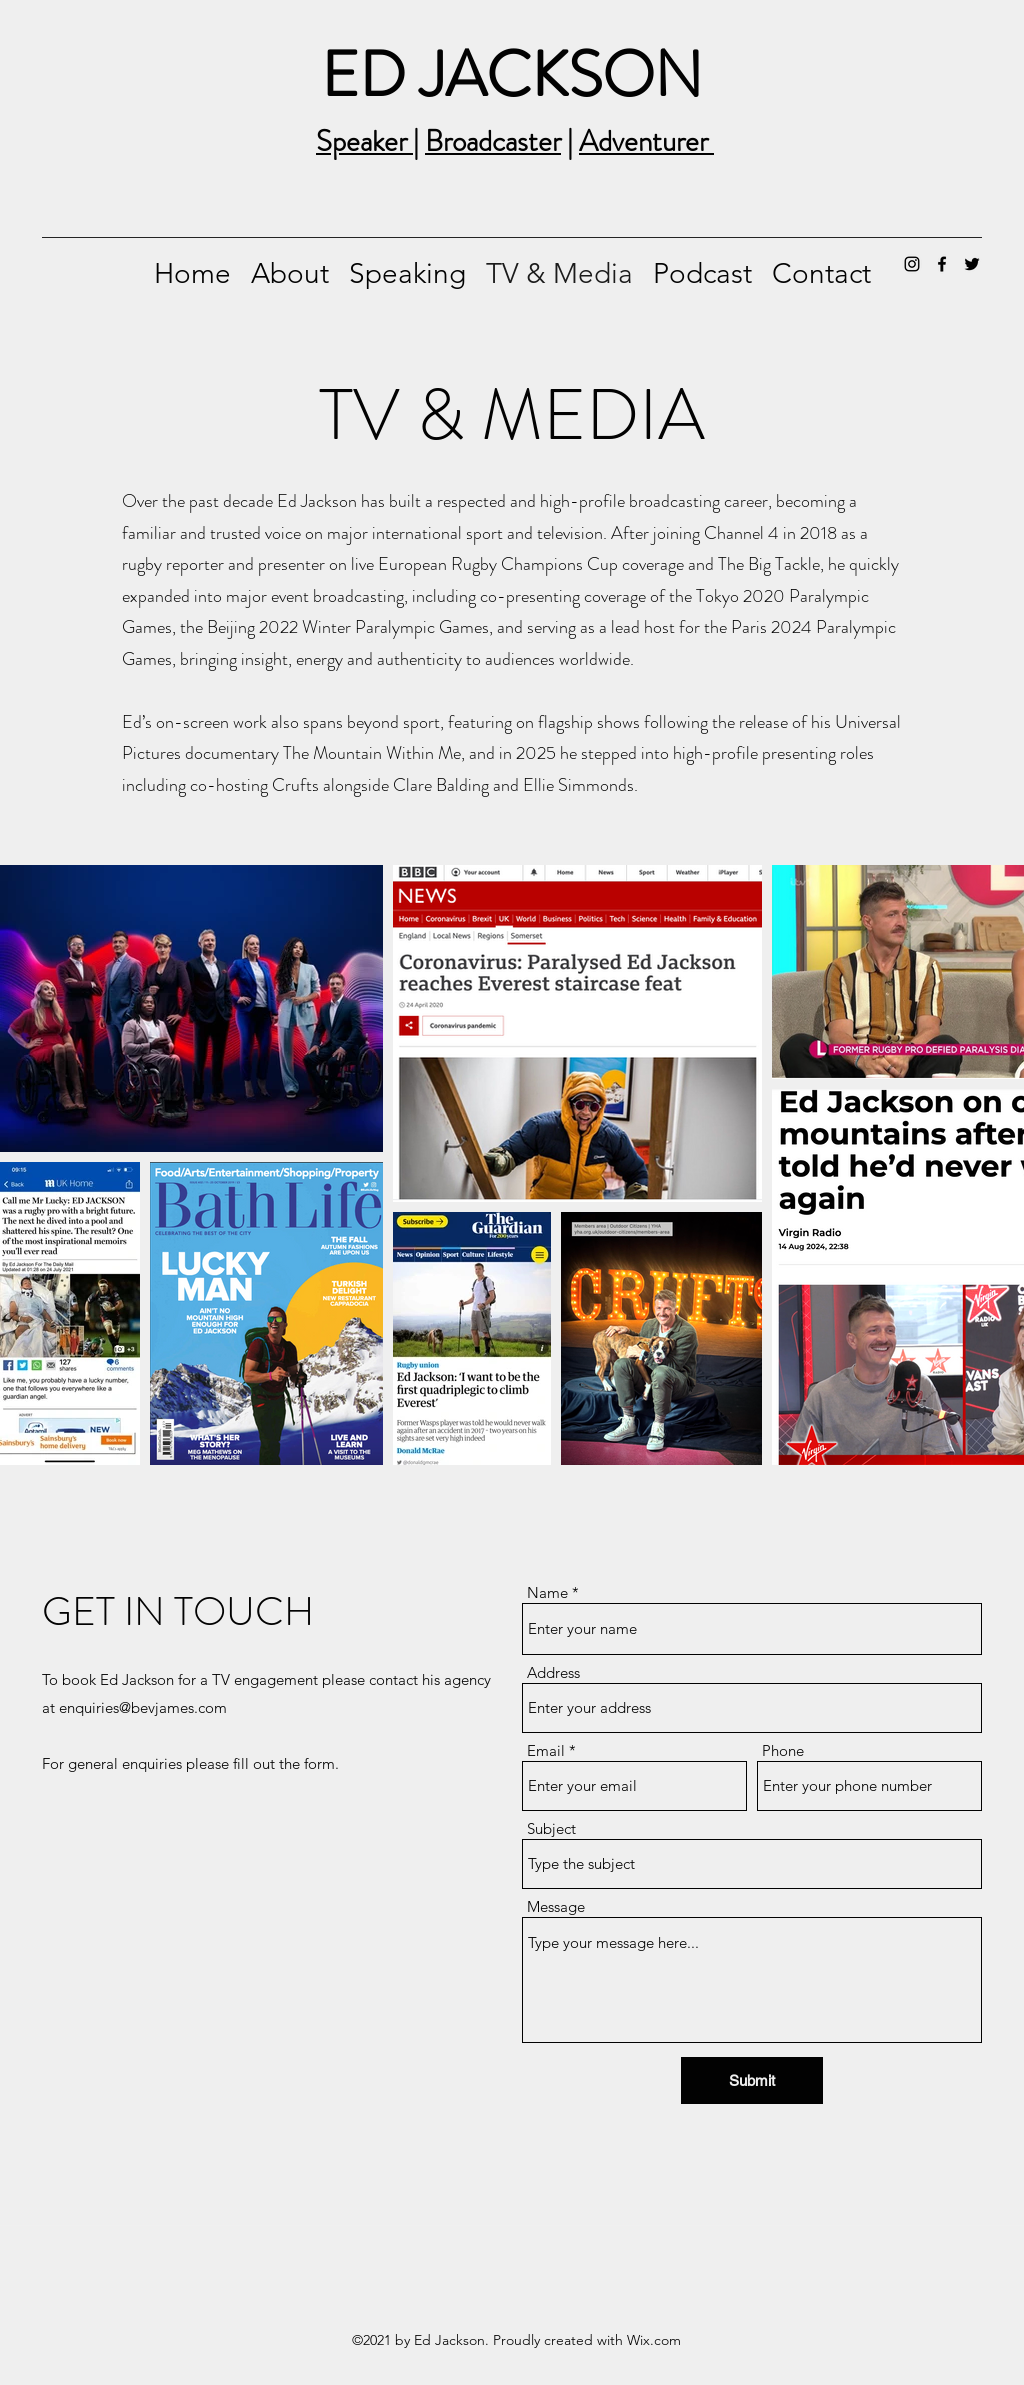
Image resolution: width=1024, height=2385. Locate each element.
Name (547, 1592)
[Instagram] (912, 264)
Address (553, 1672)
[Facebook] (942, 264)
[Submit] (752, 2080)
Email (546, 1750)
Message (556, 1906)
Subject (551, 1828)
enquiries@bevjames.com (143, 1707)
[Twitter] (972, 264)
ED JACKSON (512, 75)
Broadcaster (493, 141)
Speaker (364, 141)
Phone (783, 1750)
